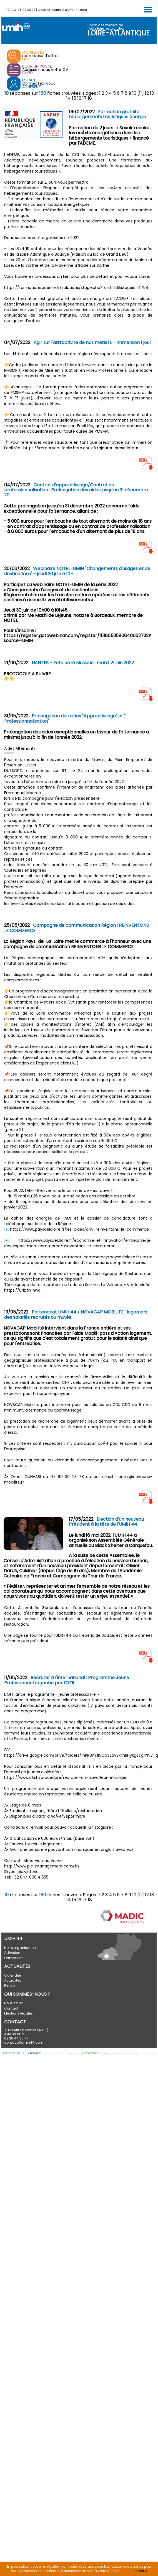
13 (152, 93)
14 (68, 98)
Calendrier (13, 1975)
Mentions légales (18, 2013)
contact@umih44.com (69, 9)
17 (84, 98)
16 (79, 98)
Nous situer (13, 2003)
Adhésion (12, 1952)
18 (90, 98)
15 (74, 98)
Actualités (12, 1980)
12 (147, 93)
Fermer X (140, 2571)
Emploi (10, 1985)
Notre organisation (20, 1947)
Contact (11, 2008)
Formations (14, 1958)
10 (134, 93)
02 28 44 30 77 (23, 9)
